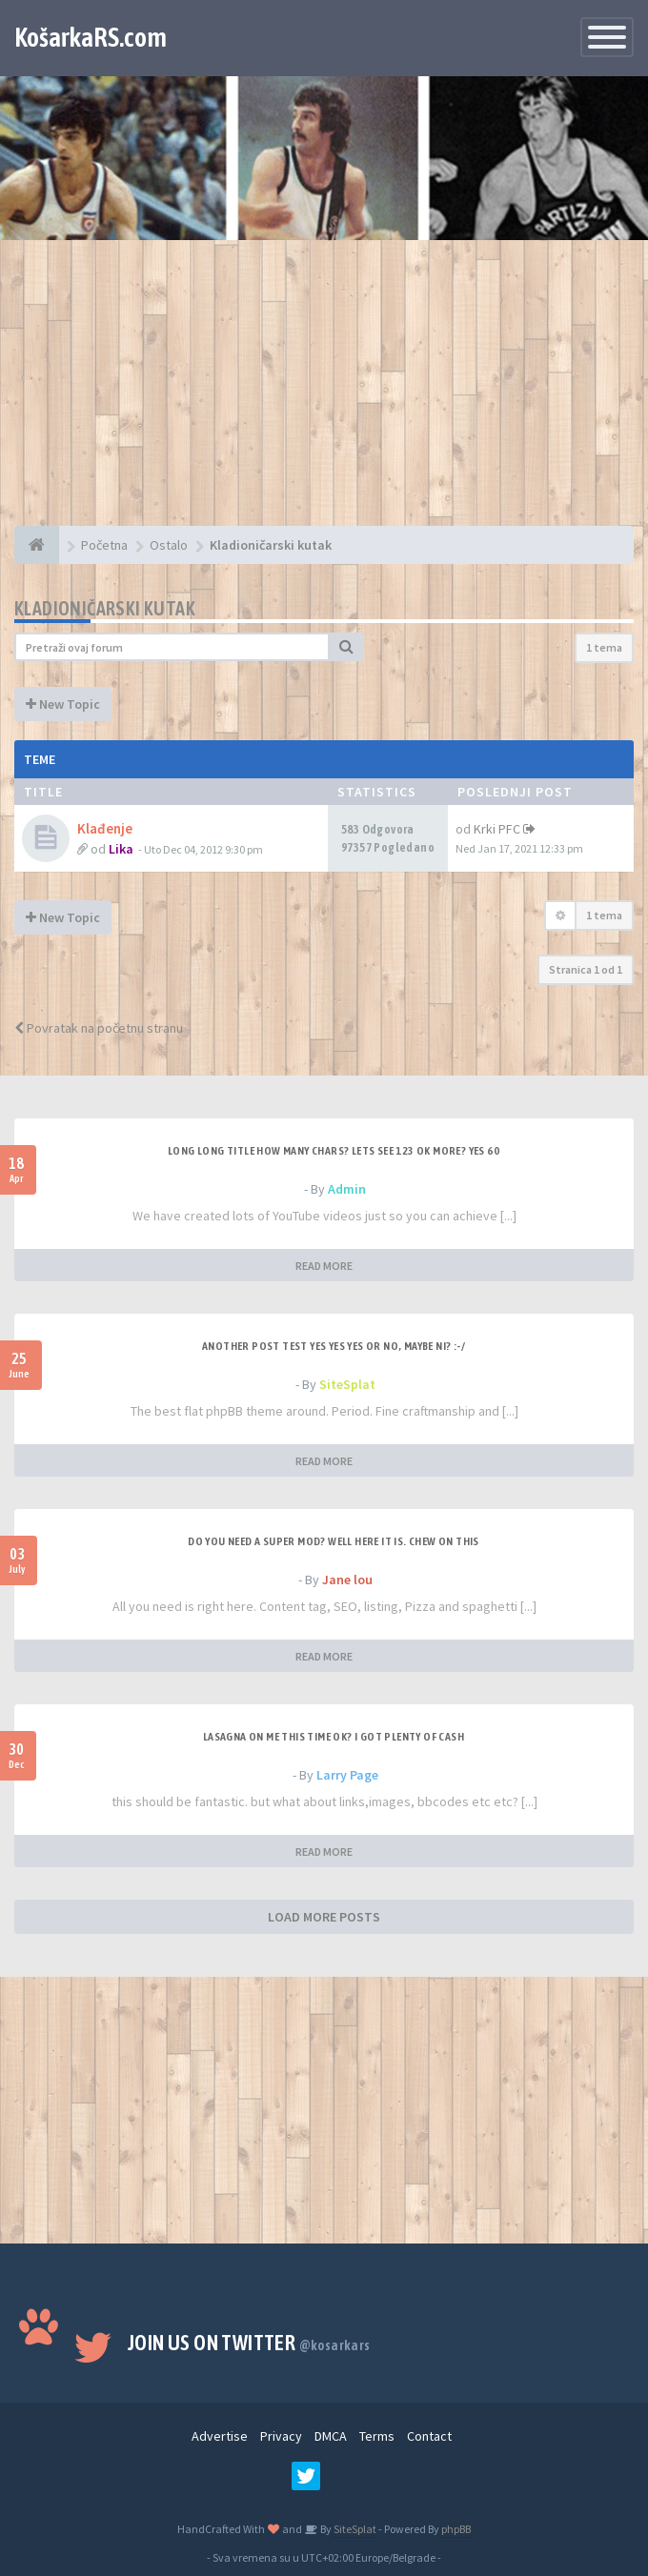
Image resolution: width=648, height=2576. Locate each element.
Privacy (281, 2436)
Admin (347, 1188)
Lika (121, 848)
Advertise (220, 2436)
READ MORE (324, 1265)
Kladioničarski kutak (104, 608)
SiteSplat (347, 1384)
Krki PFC (497, 828)
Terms (377, 2436)
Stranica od (585, 969)
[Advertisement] (324, 392)
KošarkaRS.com (90, 37)
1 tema (604, 647)
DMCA (330, 2436)
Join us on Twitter (249, 2342)
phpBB (456, 2529)
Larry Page (347, 1774)
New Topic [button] (63, 704)
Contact (429, 2436)
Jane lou (347, 1579)
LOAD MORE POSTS (324, 1916)
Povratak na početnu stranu (98, 1027)
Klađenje (104, 828)
